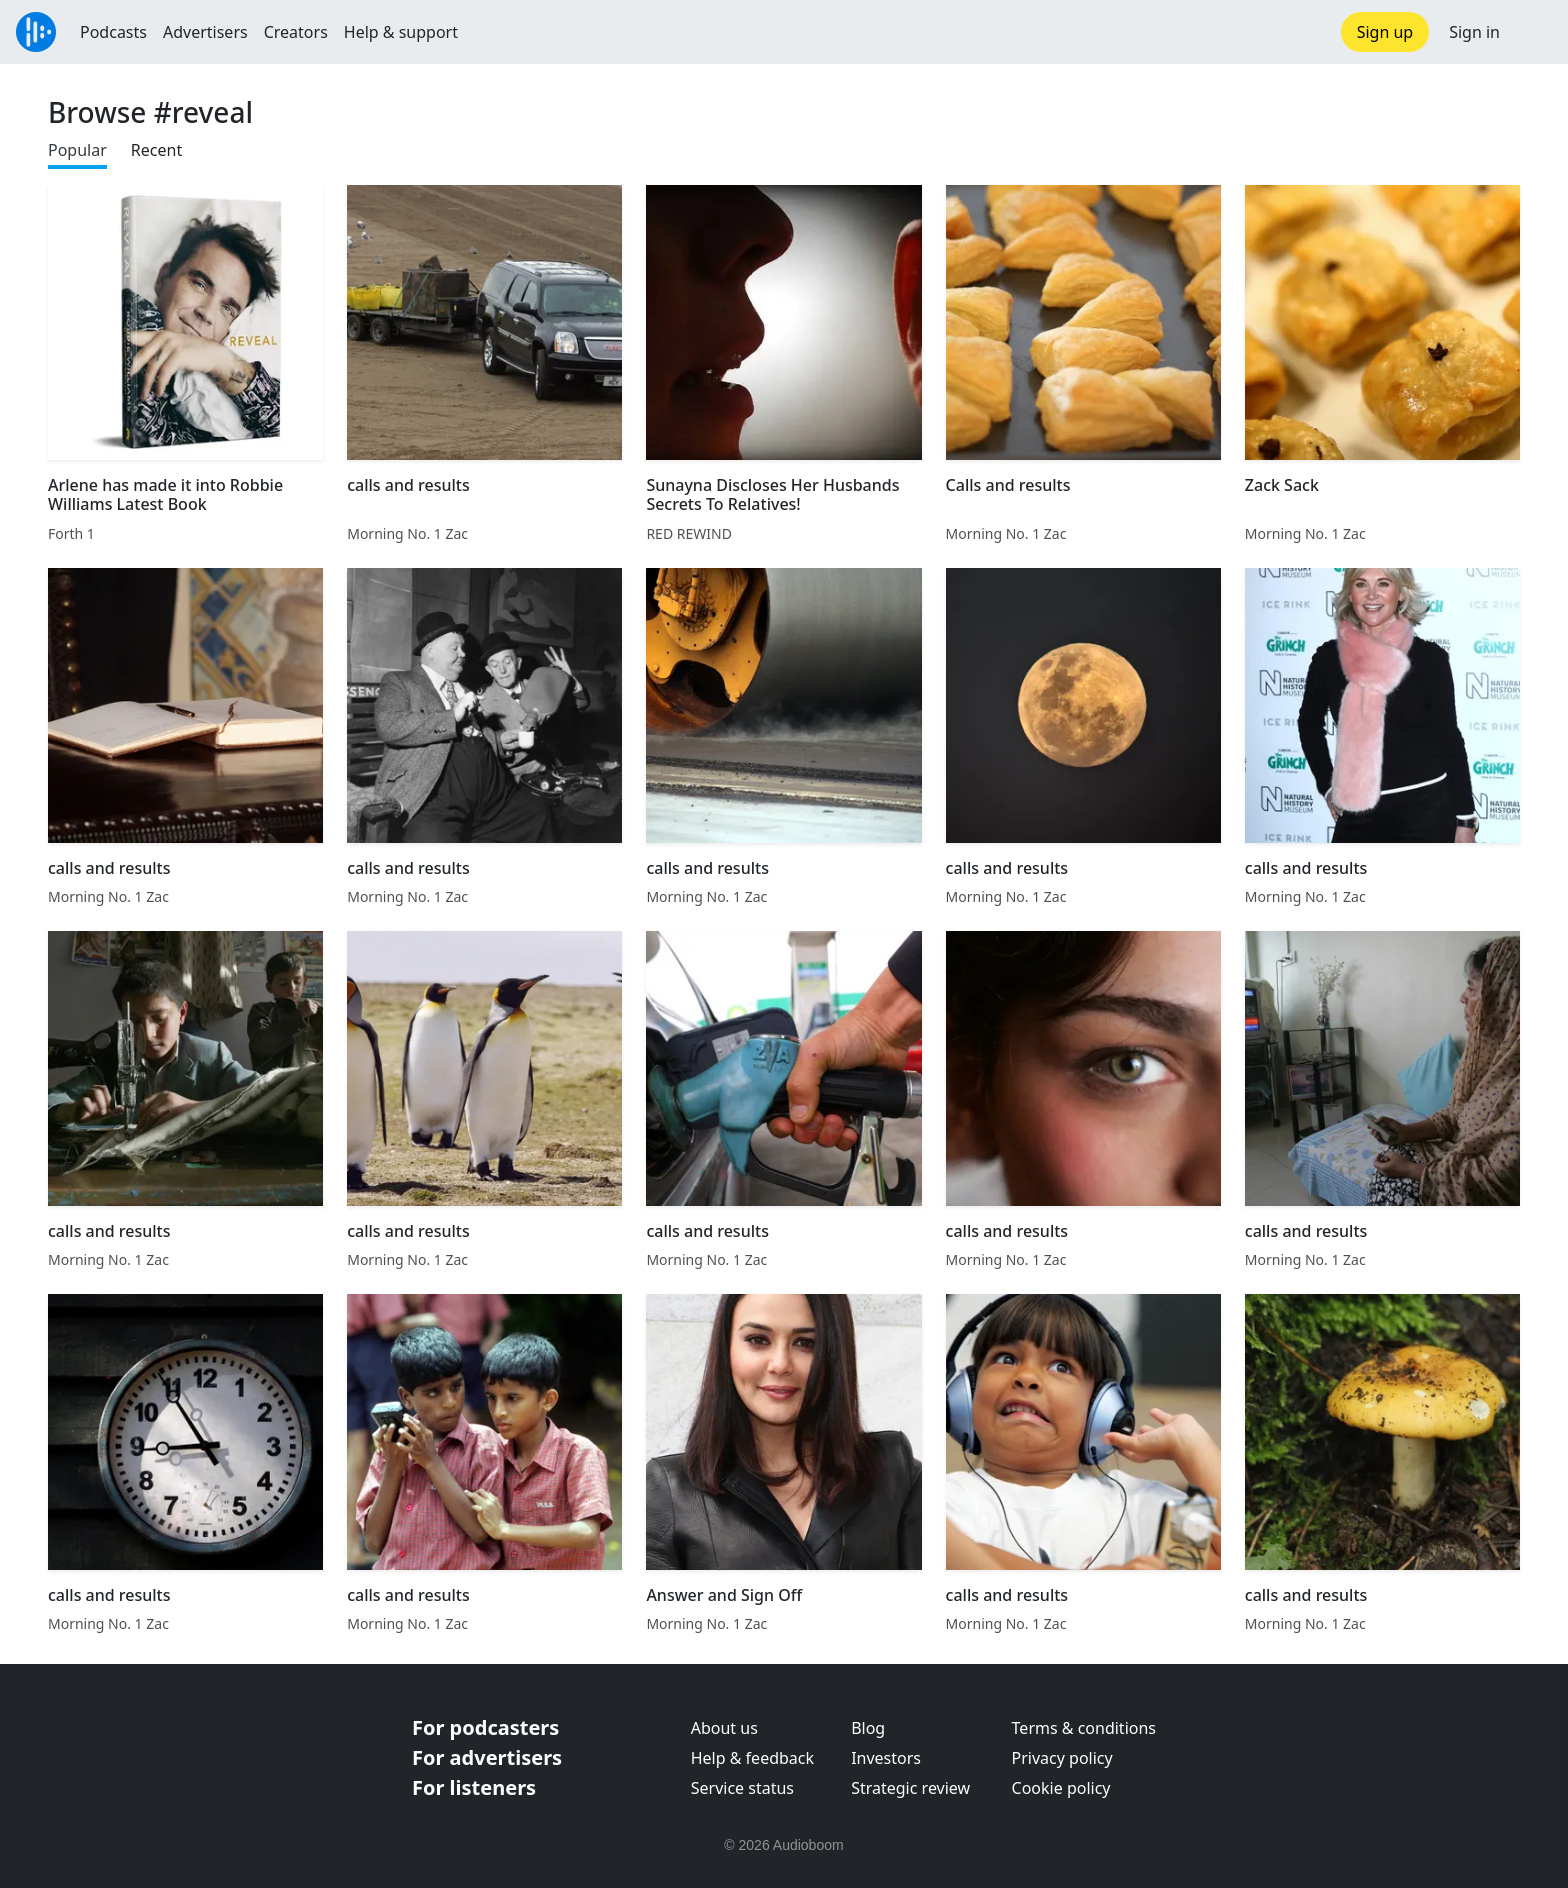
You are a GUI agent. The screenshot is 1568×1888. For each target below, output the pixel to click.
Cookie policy (1061, 1788)
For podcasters (485, 1727)
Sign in (1474, 32)
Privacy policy (1062, 1758)
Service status (742, 1788)
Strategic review (910, 1788)
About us (724, 1728)
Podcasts (113, 32)
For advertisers (487, 1757)
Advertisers (205, 32)
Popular (77, 150)
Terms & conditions (1084, 1728)
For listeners (474, 1787)
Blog (868, 1728)
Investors (886, 1758)
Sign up (1385, 32)
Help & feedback (752, 1758)
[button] (1534, 32)
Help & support (401, 32)
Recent (156, 150)
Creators (296, 32)
